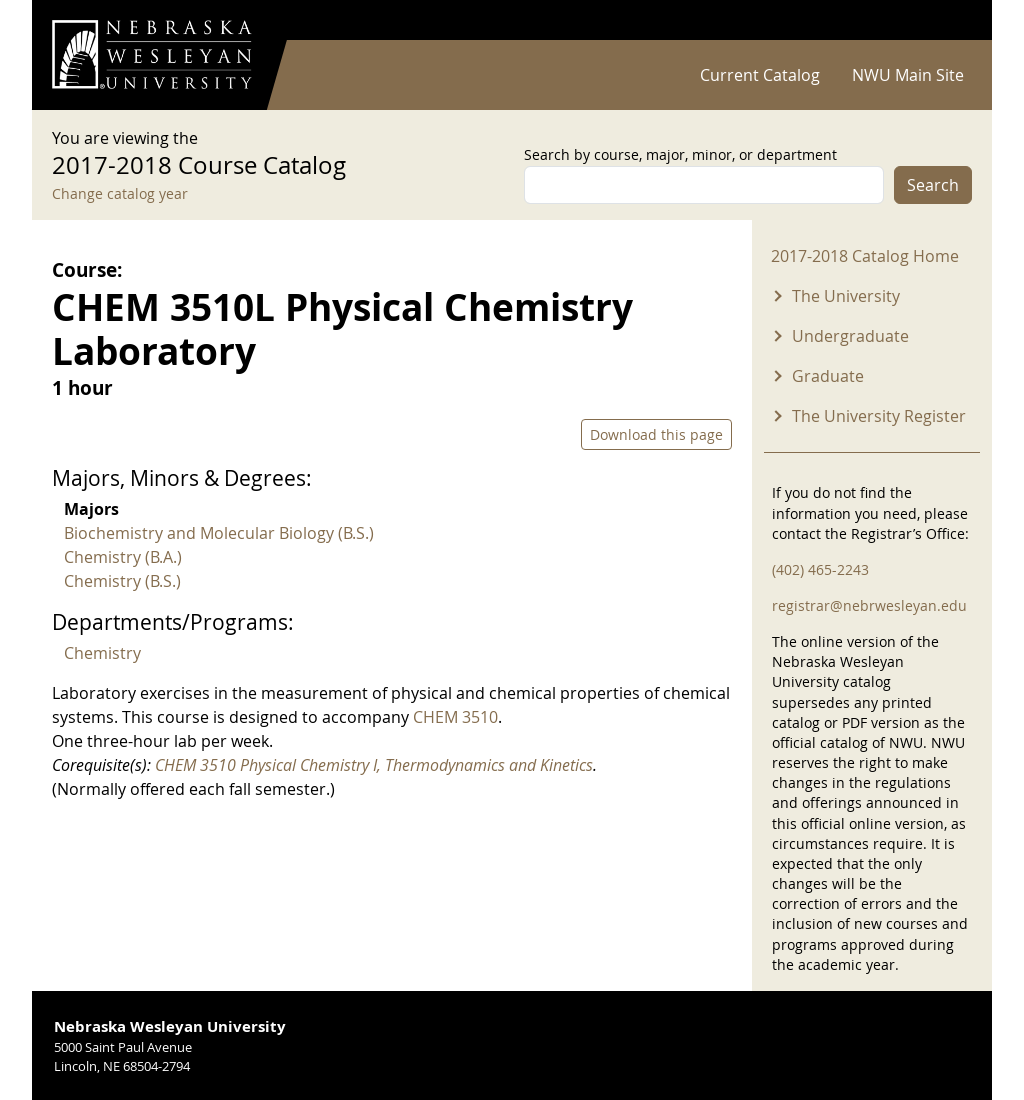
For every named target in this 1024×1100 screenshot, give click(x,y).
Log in (946, 20)
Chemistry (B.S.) (122, 581)
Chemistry (102, 653)
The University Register (879, 416)
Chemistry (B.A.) (123, 557)
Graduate (828, 376)
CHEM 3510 (455, 717)
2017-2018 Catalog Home (865, 256)
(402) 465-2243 (820, 569)
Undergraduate (850, 336)
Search (933, 185)
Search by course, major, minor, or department (680, 154)
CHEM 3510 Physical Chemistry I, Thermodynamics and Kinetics (374, 765)
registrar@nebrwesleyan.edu (869, 605)
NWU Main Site (908, 75)
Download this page (656, 434)
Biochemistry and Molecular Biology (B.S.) (219, 533)
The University (846, 296)
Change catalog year (120, 193)
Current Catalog (760, 75)
